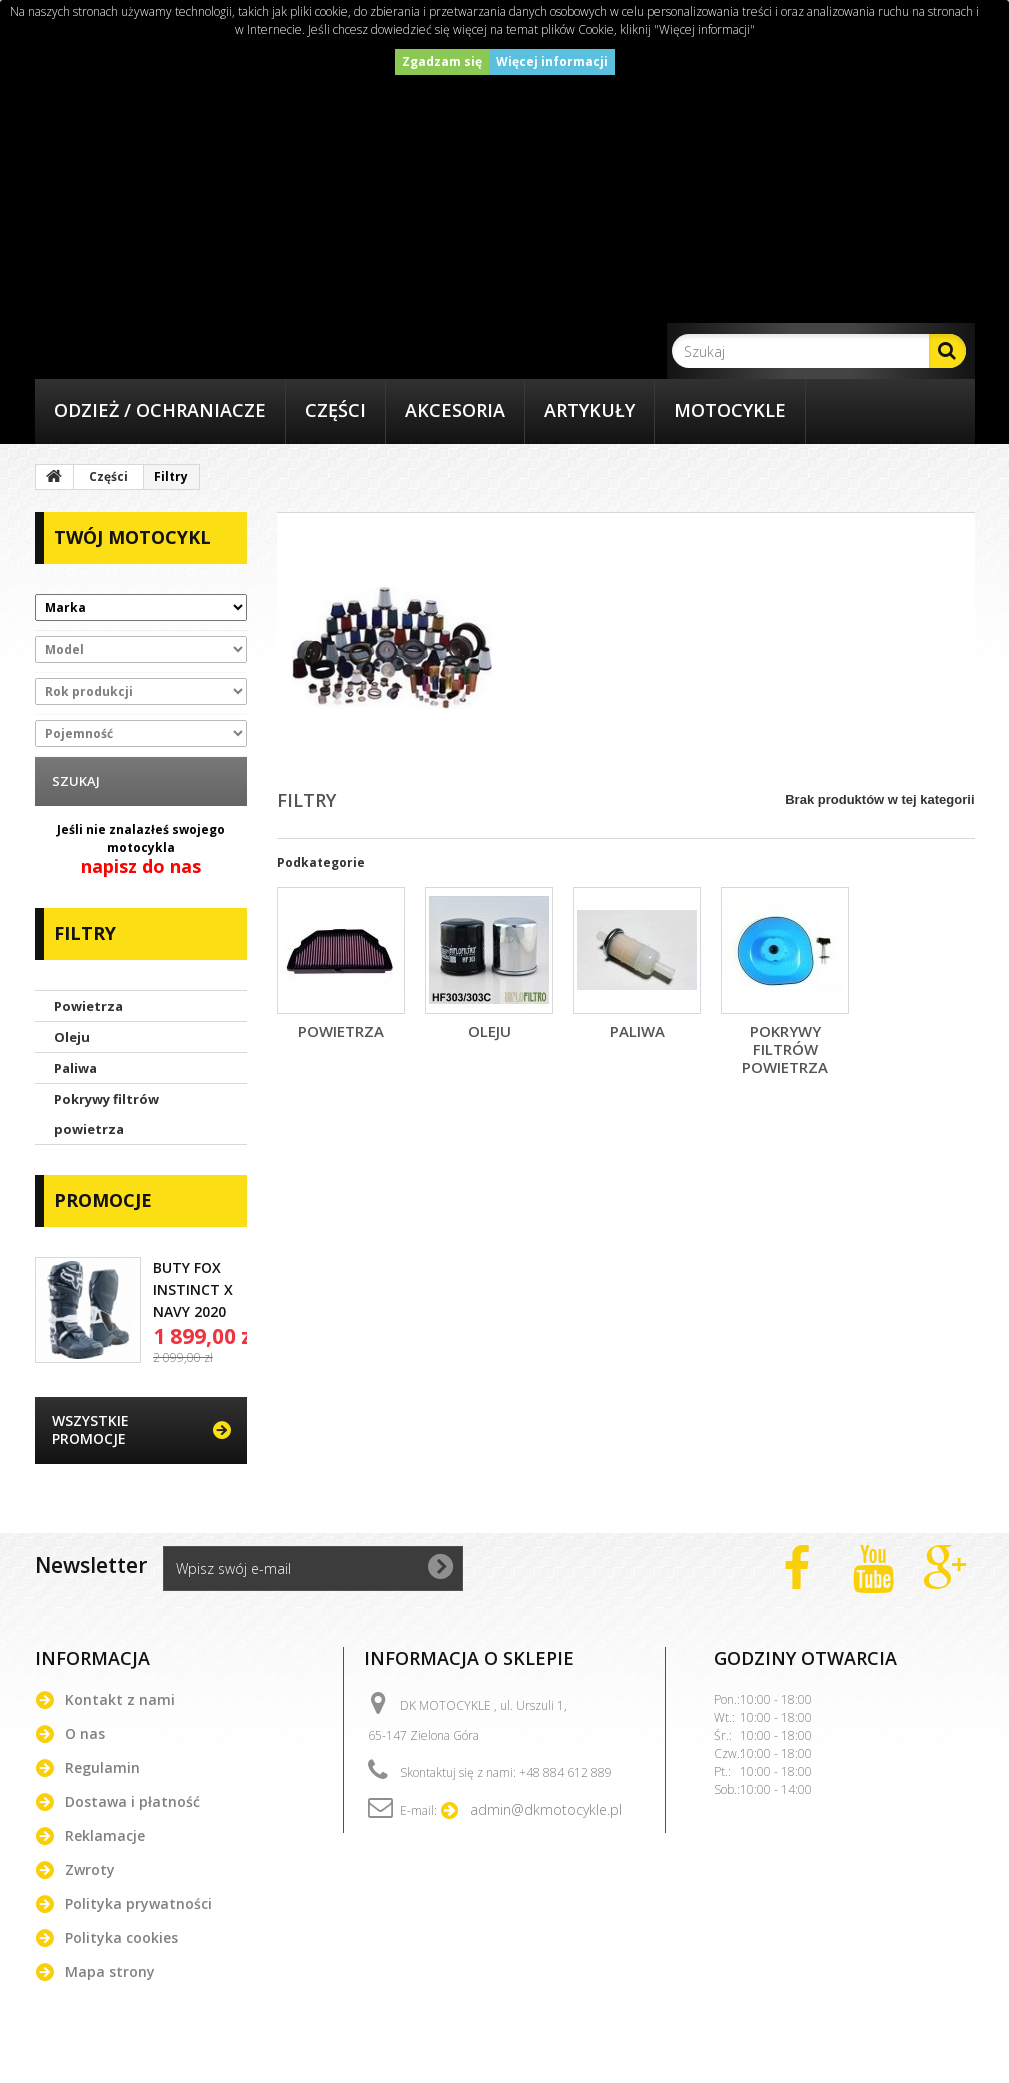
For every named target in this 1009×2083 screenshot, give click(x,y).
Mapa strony (110, 1971)
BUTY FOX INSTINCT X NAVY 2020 (193, 1289)
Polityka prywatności (138, 1903)
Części (335, 410)
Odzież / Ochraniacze (160, 410)
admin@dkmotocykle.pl (546, 1809)
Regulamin (102, 1767)
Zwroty (90, 1869)
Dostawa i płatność (132, 1801)
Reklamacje (105, 1835)
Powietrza (88, 1006)
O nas (85, 1733)
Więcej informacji (552, 61)
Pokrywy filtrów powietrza (106, 1114)
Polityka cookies (121, 1937)
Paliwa (75, 1068)
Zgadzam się (442, 61)
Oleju (72, 1037)
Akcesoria (455, 410)
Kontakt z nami (120, 1699)
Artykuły (589, 410)
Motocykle (730, 410)
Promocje (103, 1200)
